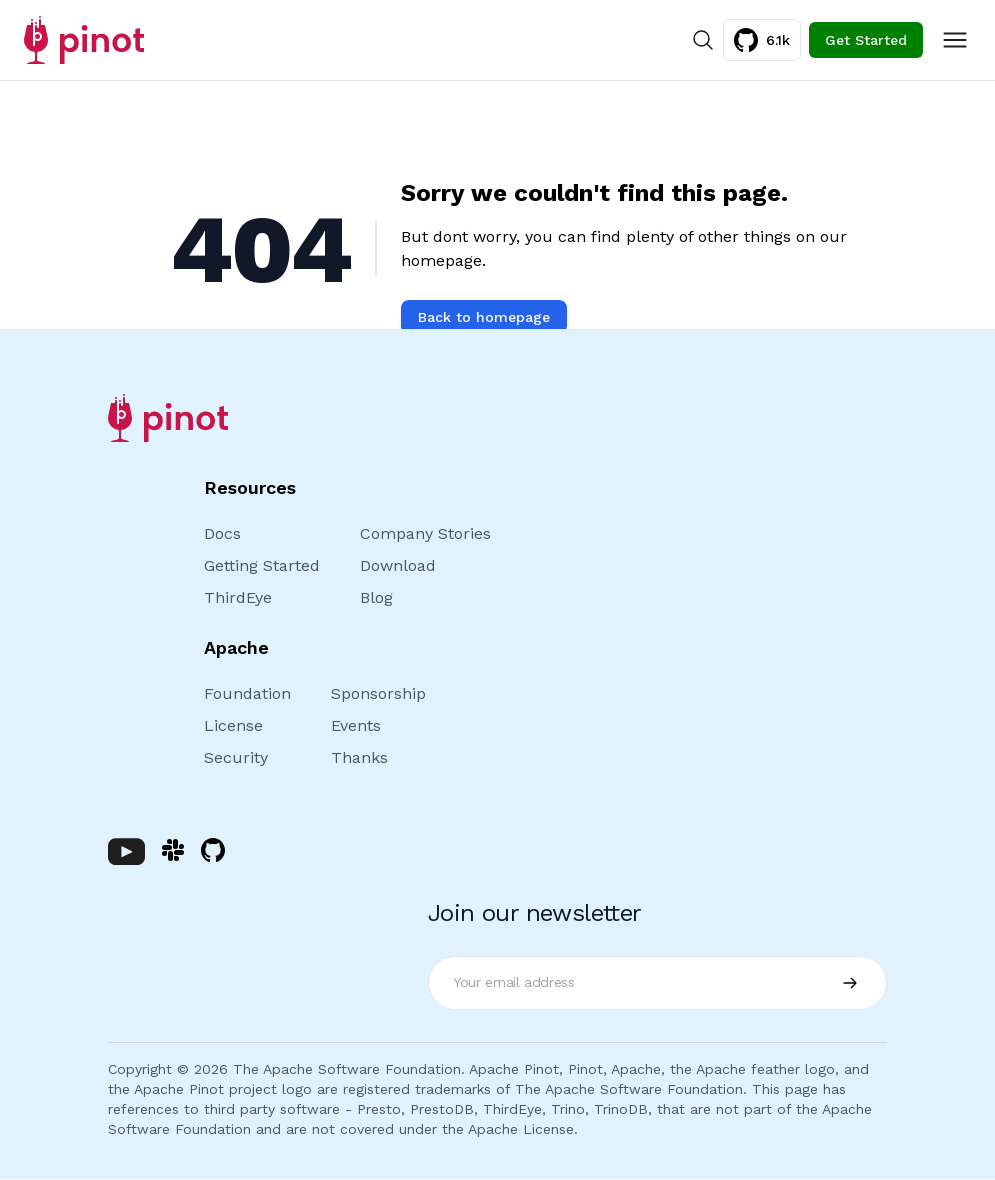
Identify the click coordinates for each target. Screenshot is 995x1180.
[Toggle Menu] (955, 40)
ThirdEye (238, 597)
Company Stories (425, 533)
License (233, 725)
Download (398, 565)
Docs (222, 533)
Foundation (247, 693)
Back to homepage (484, 317)
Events (356, 725)
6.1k (762, 40)
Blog (376, 597)
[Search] (703, 40)
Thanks (359, 757)
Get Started (866, 40)
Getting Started (262, 565)
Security (236, 757)
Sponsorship (378, 693)
